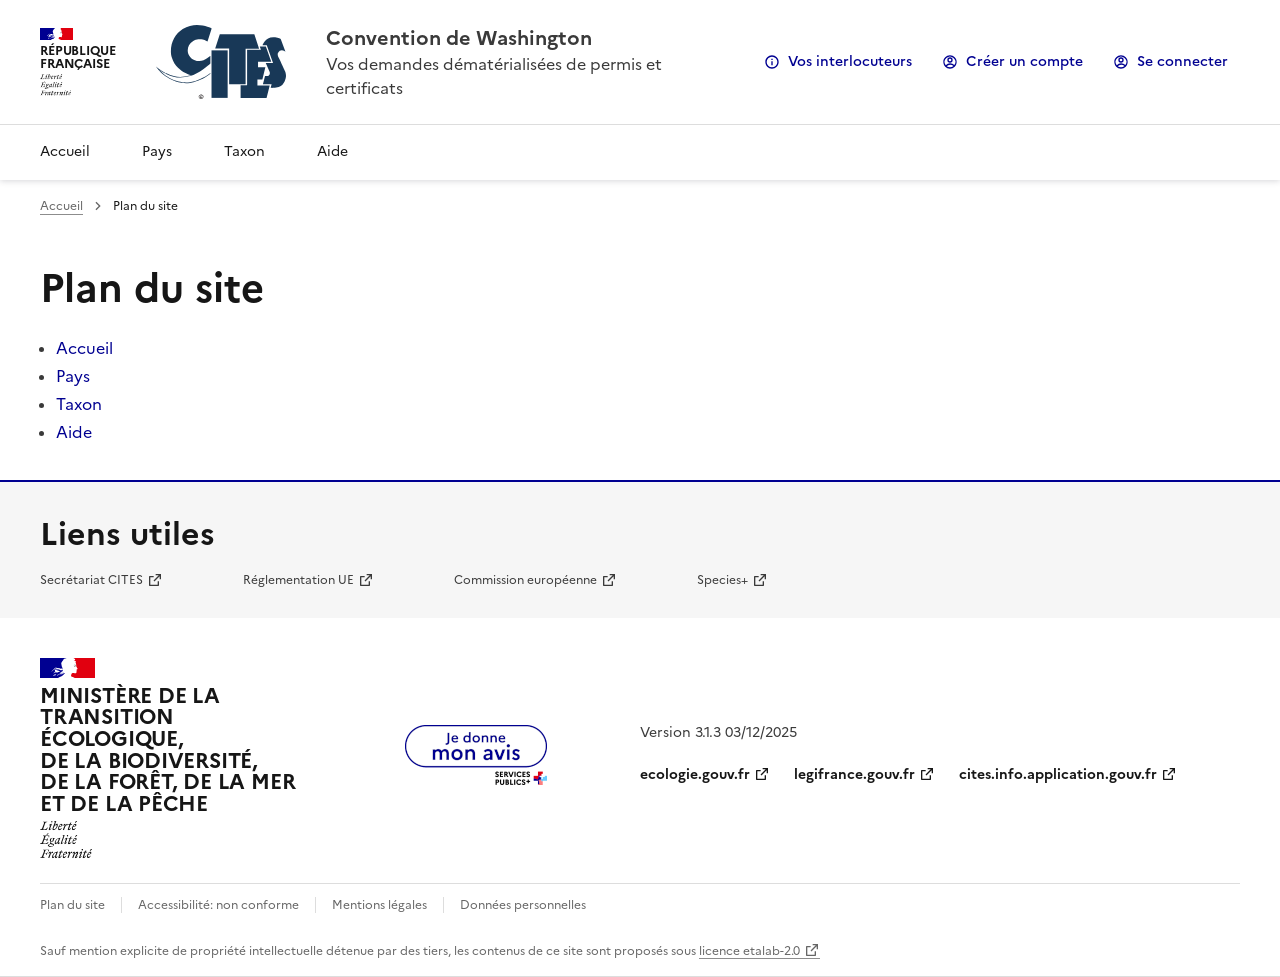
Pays (157, 151)
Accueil (65, 151)
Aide (332, 151)
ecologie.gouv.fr (695, 774)
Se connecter (1182, 61)
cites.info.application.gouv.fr (1058, 774)
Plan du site (72, 905)
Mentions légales (379, 905)
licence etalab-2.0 (749, 951)
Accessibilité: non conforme (218, 905)
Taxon (244, 151)
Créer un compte (1024, 61)
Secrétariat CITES (91, 580)
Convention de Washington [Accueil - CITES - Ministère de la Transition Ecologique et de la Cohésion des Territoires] (459, 38)
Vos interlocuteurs (850, 61)
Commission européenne (525, 580)
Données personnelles (523, 905)
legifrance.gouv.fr (854, 774)
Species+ (722, 580)
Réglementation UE (298, 580)
